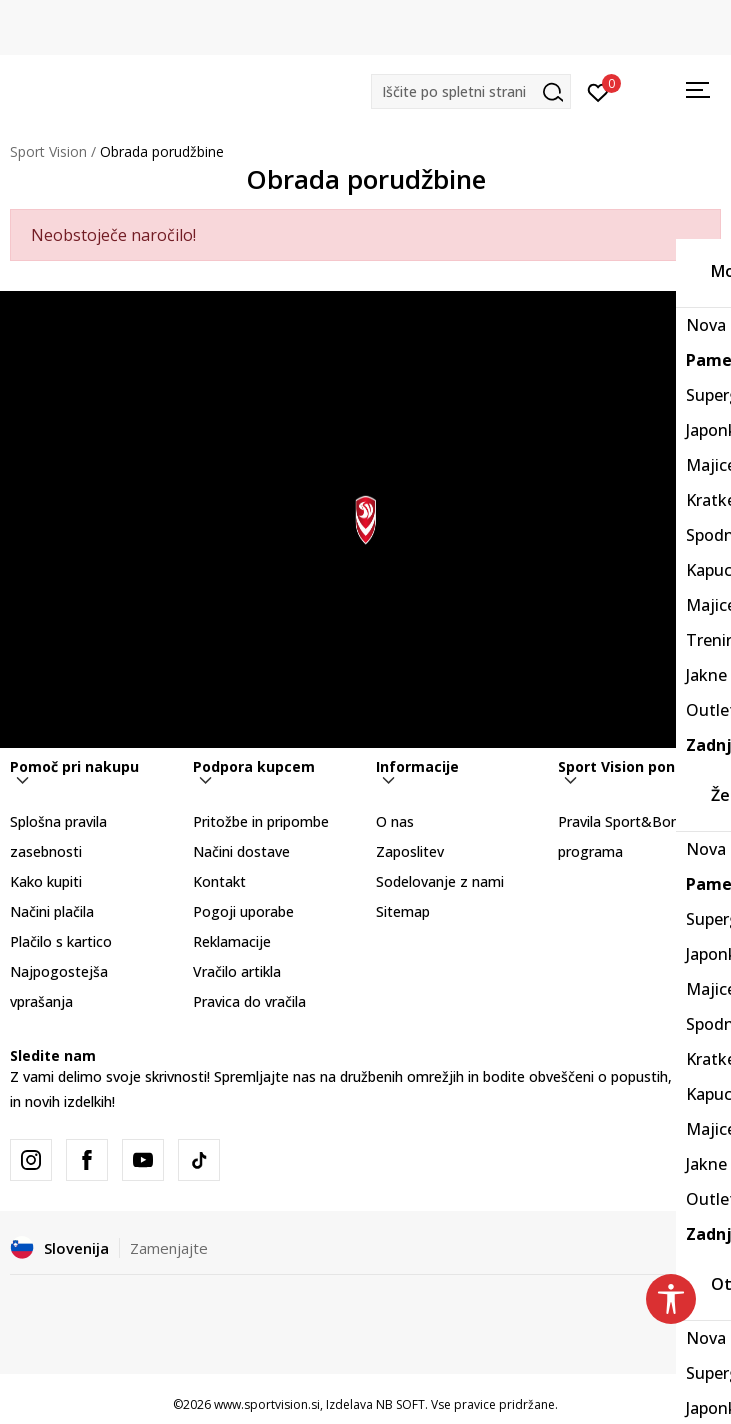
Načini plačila (52, 911)
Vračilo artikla (237, 971)
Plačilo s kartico (61, 941)
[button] (471, 91)
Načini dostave (241, 851)
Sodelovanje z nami (440, 881)
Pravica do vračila (249, 1001)
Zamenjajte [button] (169, 1248)
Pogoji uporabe (243, 911)
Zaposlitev (410, 851)
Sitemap (403, 911)
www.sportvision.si (267, 1404)
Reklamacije (232, 941)
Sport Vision (48, 151)
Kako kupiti (46, 881)
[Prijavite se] (598, 91)
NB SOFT (400, 1404)
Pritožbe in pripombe (261, 821)
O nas (395, 821)
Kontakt (219, 881)
